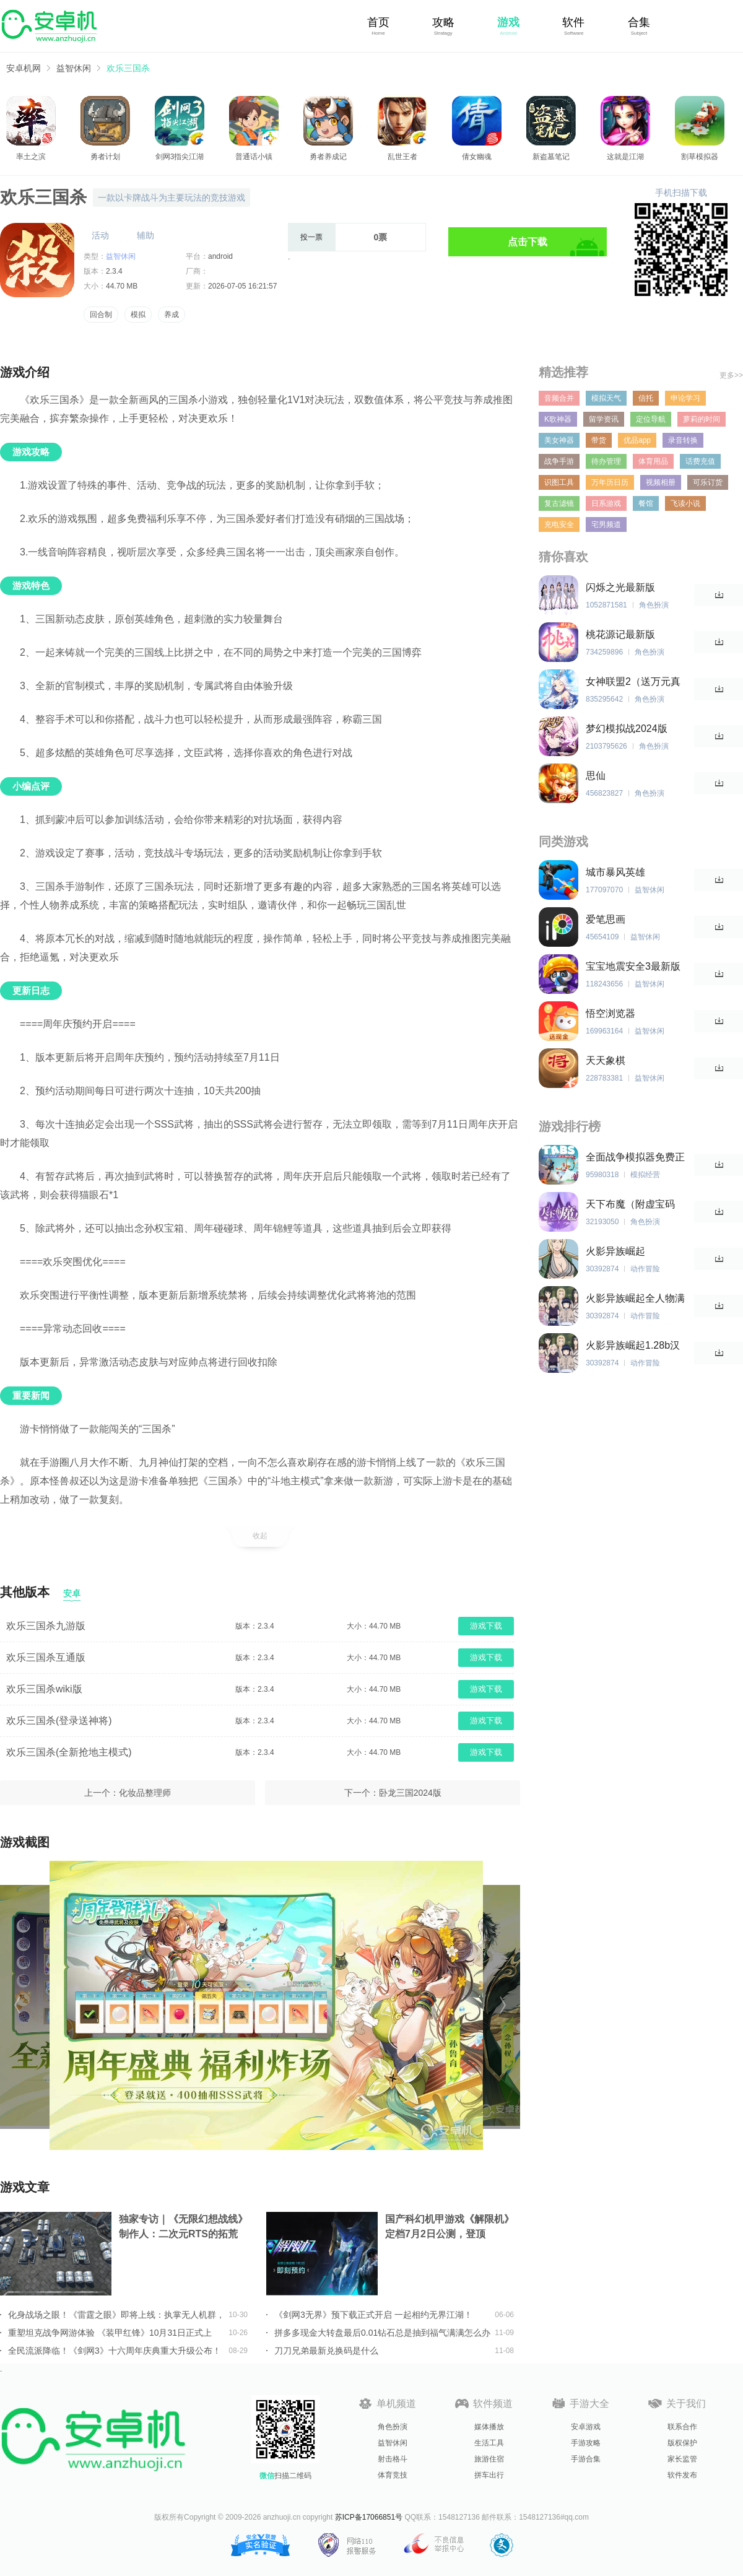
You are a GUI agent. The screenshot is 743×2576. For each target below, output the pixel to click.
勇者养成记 (328, 156)
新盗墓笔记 (551, 156)
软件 (573, 22)
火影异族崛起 (615, 1251)
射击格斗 (392, 2459)
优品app (637, 440)
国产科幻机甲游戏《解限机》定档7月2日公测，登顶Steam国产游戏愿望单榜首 (449, 2228)
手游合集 (586, 2459)
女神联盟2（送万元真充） (633, 682)
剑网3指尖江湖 (179, 156)
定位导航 (651, 419)
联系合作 (682, 2426)
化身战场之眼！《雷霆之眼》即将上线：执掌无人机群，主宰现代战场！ (116, 2315)
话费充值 (700, 461)
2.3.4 (114, 271)
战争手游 (559, 461)
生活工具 (489, 2443)
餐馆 (645, 503)
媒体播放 (489, 2426)
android (220, 256)
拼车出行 (489, 2475)
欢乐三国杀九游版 (45, 1626)
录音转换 (683, 440)
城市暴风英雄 (615, 872)
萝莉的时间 (701, 419)
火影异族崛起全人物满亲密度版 (635, 1299)
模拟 (138, 314)
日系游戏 (606, 503)
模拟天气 (606, 398)
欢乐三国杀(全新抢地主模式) (69, 1752)
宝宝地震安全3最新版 (633, 966)
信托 (645, 398)
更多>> (731, 375)
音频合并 (559, 398)
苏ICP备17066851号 (368, 2517)
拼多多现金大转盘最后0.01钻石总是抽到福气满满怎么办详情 (382, 2333)
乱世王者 (402, 156)
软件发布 (682, 2475)
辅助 (145, 235)
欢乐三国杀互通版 (45, 1657)
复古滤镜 (559, 503)
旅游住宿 (489, 2459)
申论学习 (685, 398)
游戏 (508, 22)
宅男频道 (606, 524)
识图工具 (559, 482)
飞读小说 (685, 503)
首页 (378, 22)
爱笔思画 (605, 919)
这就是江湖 (625, 156)
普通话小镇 (253, 156)
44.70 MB (121, 286)
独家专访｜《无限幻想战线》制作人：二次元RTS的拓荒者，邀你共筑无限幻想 (183, 2228)
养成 (171, 314)
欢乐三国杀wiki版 (44, 1689)
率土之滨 (31, 156)
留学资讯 (604, 419)
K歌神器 (557, 419)
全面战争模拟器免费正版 (635, 1158)
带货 (598, 440)
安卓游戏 (586, 2426)
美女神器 (559, 440)
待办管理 (606, 461)
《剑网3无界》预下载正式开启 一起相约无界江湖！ (373, 2315)
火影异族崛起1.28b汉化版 (633, 1346)
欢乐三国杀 (128, 68)
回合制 (101, 314)
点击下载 (527, 242)
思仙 (596, 775)
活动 (100, 235)
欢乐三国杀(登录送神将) (59, 1720)
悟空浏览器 (610, 1013)
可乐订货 (708, 482)
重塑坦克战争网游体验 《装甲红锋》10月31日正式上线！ (110, 2333)
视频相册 (661, 482)
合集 (639, 22)
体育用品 (653, 461)
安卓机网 (23, 68)
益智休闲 (73, 68)
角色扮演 (392, 2426)
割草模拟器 (699, 156)
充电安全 (559, 524)
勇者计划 (105, 156)
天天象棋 (605, 1060)
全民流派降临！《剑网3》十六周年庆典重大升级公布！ (114, 2351)
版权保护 (682, 2443)
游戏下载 (486, 1625)
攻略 (443, 22)
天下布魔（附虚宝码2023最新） (630, 1205)
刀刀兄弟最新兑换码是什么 (326, 2351)
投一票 (311, 237)
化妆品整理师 (145, 1793)
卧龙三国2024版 (410, 1793)
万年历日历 (609, 482)
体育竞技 (392, 2475)
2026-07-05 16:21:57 (242, 286)
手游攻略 (586, 2443)
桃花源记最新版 (620, 634)
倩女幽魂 (477, 156)
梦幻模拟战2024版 (626, 728)
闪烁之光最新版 (620, 587)
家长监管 (682, 2459)
